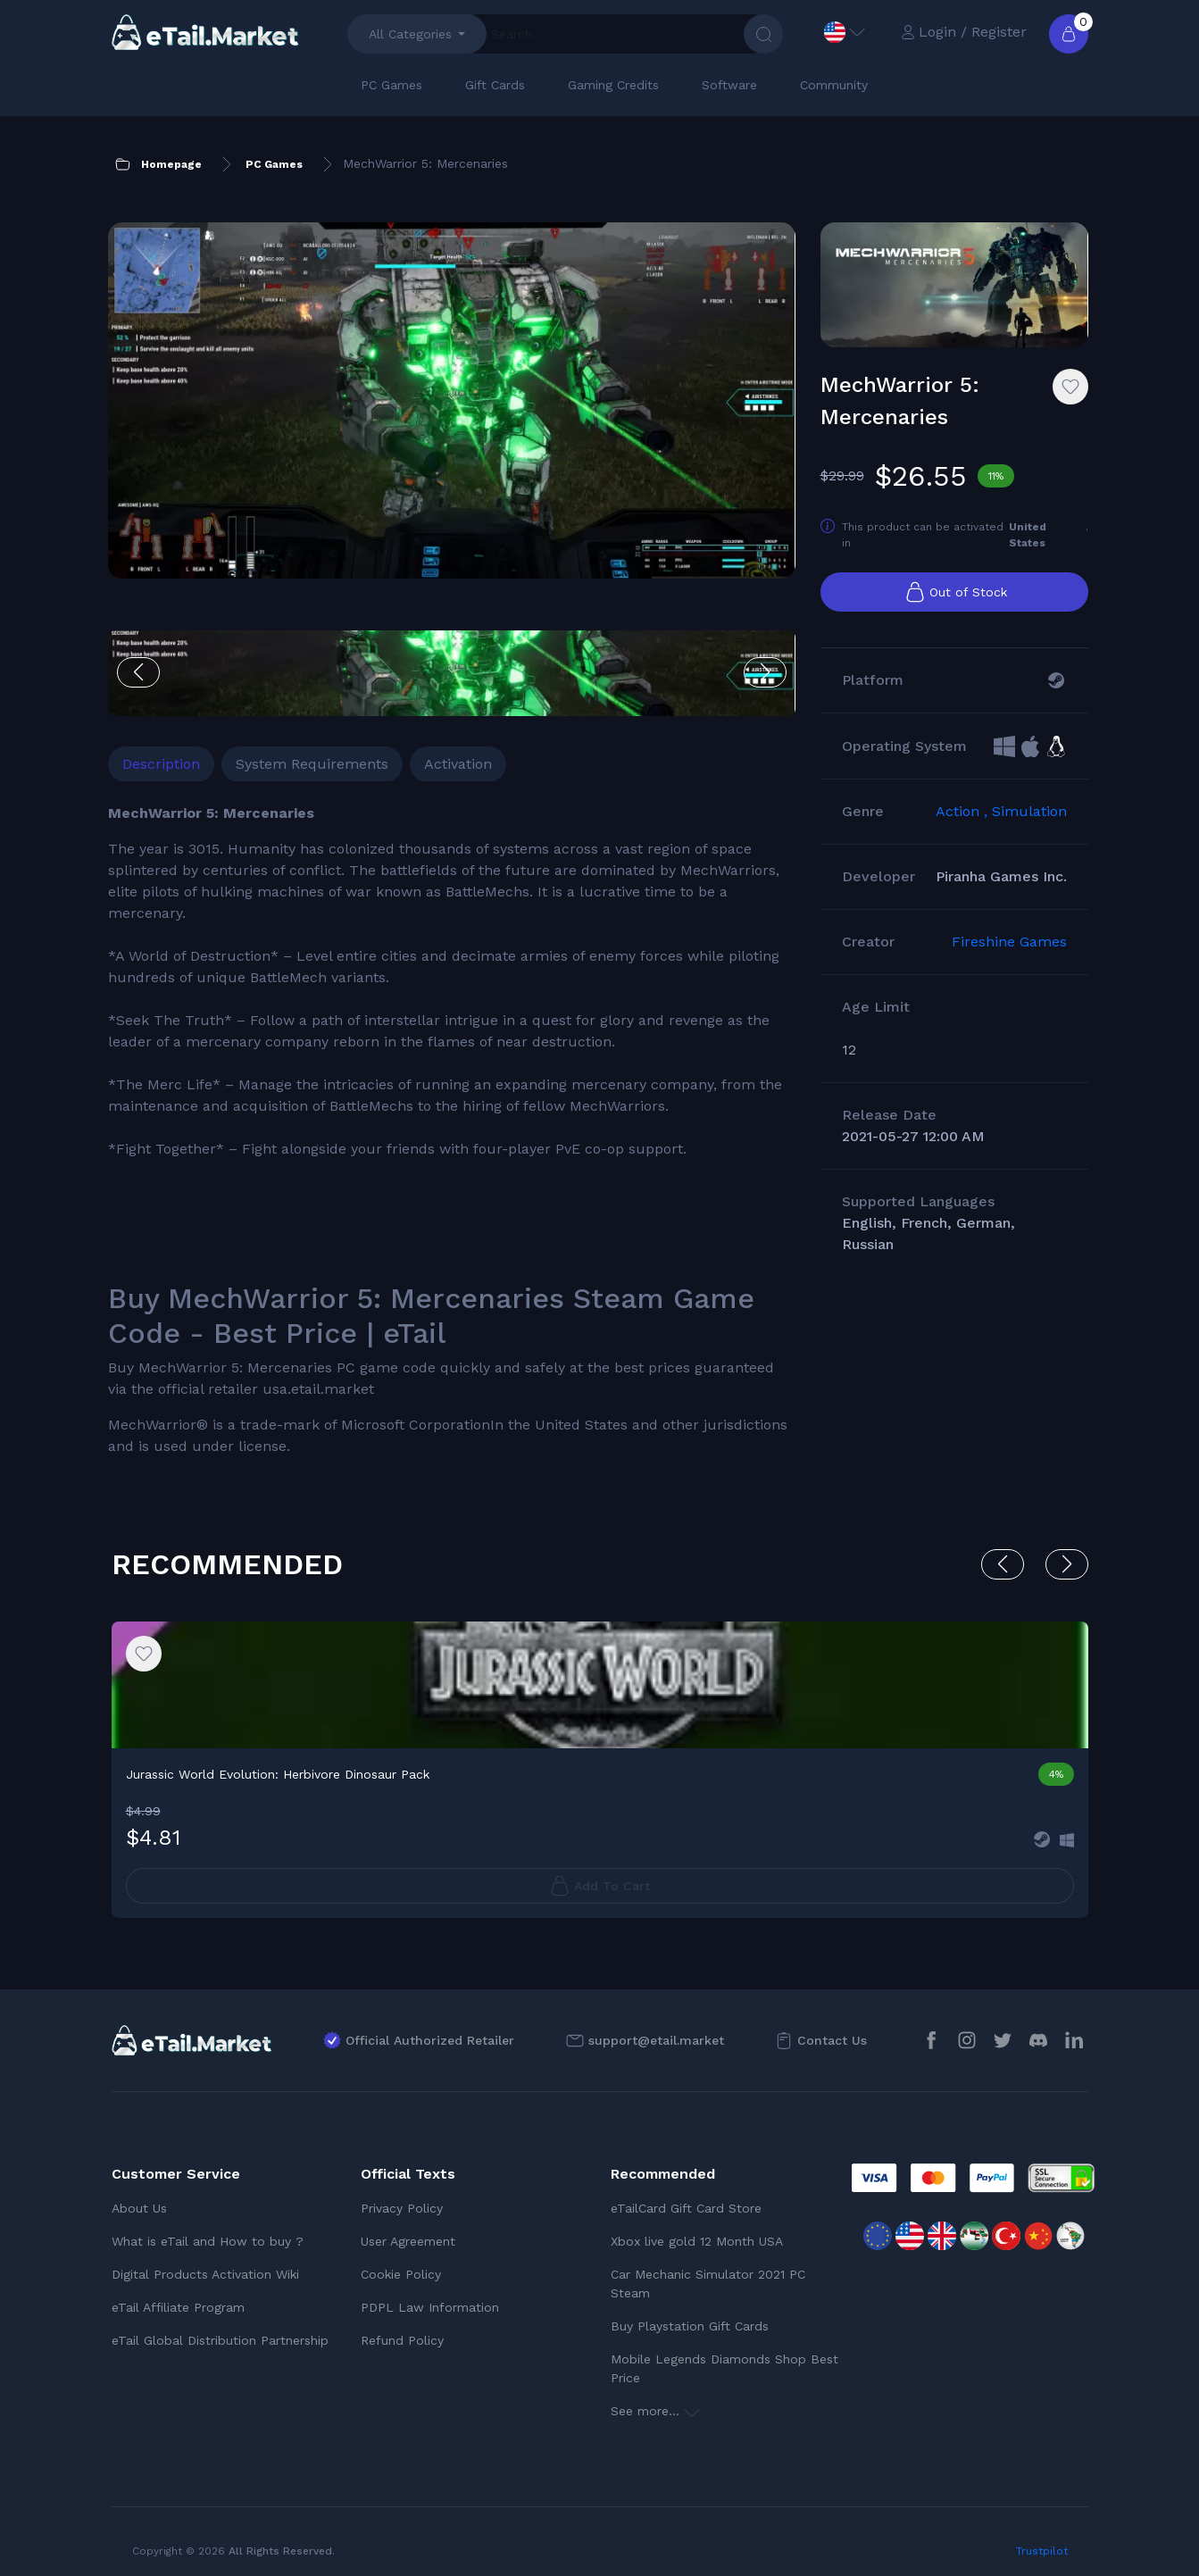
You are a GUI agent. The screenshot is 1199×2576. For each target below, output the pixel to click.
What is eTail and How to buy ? (208, 2229)
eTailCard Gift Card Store (686, 2196)
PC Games (391, 85)
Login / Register (964, 31)
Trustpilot (1042, 2539)
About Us (139, 2196)
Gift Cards (495, 85)
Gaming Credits (613, 85)
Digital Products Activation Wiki (205, 2262)
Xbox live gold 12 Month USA (697, 2229)
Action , (964, 830)
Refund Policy (402, 2329)
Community (834, 85)
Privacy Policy (402, 2196)
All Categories (410, 34)
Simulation (1029, 830)
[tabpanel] (387, 1086)
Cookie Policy (401, 2262)
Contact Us (832, 2028)
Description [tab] (165, 687)
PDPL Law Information (430, 2295)
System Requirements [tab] (315, 687)
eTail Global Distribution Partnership (220, 2329)
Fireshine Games (1009, 961)
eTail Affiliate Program (178, 2295)
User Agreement (408, 2229)
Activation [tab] (461, 687)
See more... (655, 2399)
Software (729, 85)
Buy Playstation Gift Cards (690, 2314)
